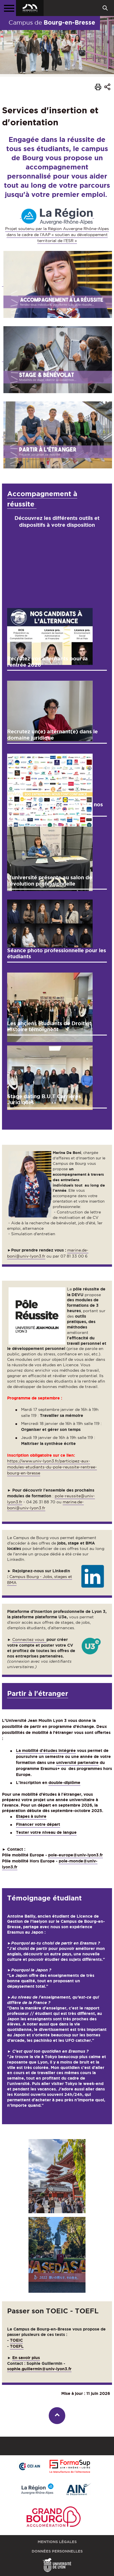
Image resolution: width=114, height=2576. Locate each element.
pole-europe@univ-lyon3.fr (75, 1855)
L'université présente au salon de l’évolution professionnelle (49, 880)
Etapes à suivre (31, 1816)
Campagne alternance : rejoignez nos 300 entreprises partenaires (55, 807)
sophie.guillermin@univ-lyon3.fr (39, 2369)
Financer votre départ (38, 1824)
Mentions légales (57, 2542)
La (19, 1750)
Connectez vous (28, 1639)
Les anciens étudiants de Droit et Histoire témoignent (49, 1026)
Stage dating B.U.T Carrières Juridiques (44, 1099)
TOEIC (16, 2340)
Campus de (52, 22)
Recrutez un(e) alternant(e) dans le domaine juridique (52, 734)
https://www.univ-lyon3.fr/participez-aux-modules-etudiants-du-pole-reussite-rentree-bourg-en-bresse (52, 1467)
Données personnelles (57, 2551)
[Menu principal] (8, 8)
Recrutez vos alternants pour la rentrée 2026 (47, 662)
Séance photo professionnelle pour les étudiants (56, 953)
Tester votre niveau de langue (46, 1832)
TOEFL (17, 2346)
